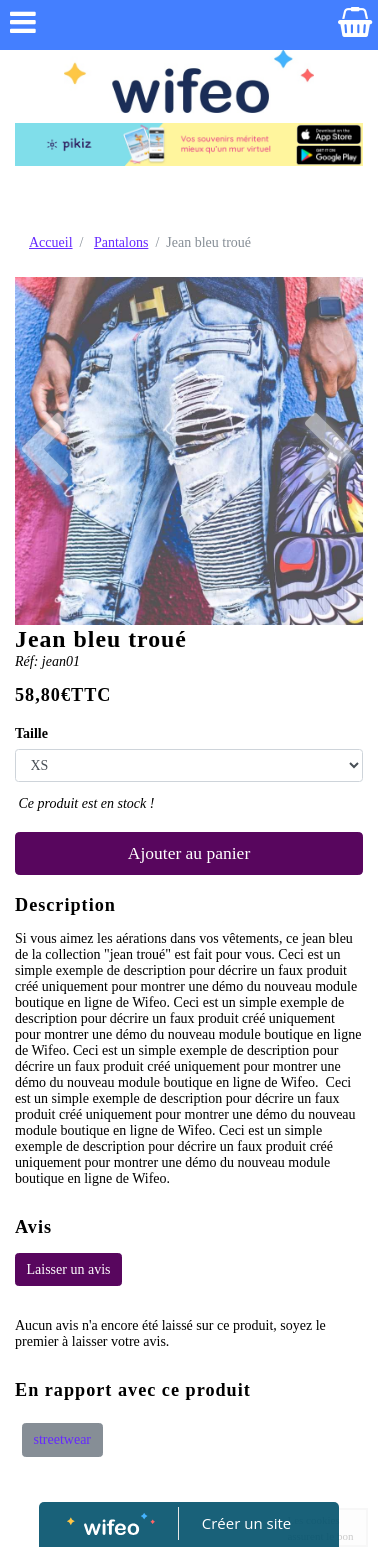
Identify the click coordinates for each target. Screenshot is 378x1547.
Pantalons (121, 242)
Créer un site (246, 1523)
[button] (41, 451)
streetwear (63, 1439)
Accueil (51, 242)
